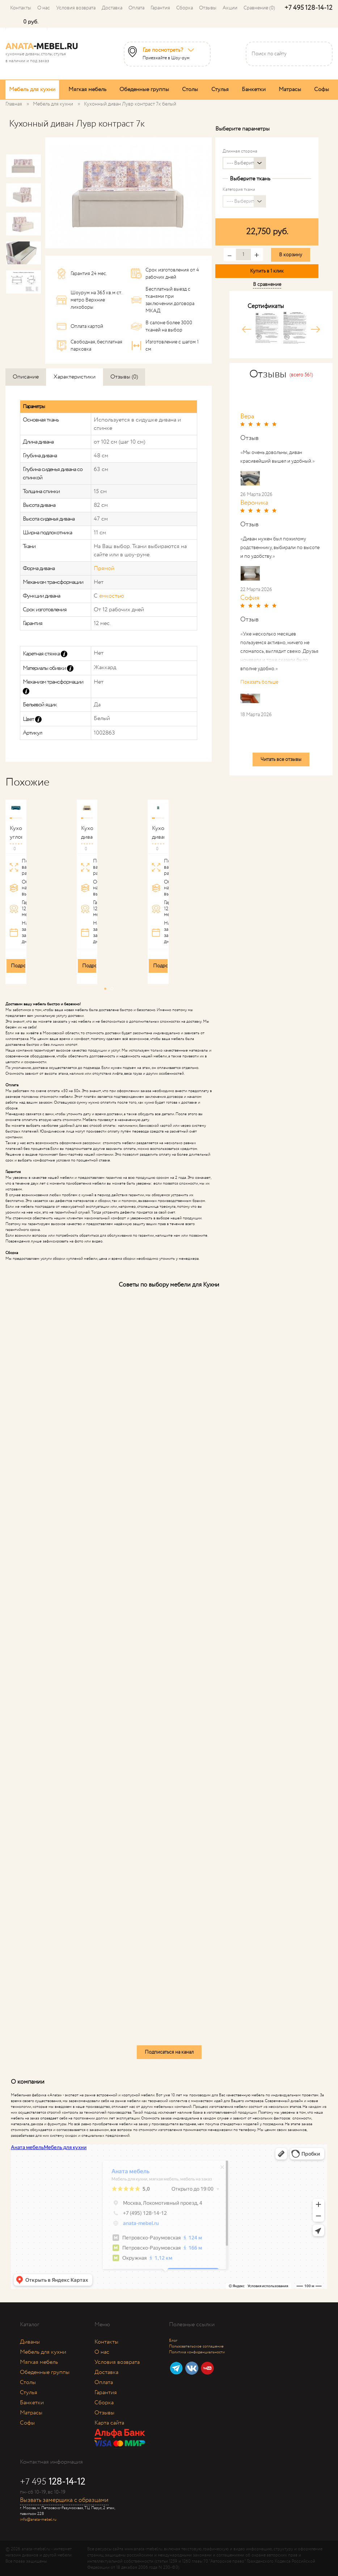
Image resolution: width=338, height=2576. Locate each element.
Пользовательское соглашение (196, 2346)
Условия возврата (76, 8)
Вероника (254, 503)
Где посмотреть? (163, 50)
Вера (247, 416)
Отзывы (207, 8)
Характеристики (75, 377)
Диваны (30, 2342)
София (249, 598)
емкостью (111, 596)
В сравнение (267, 284)
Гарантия (160, 8)
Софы (321, 89)
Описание (26, 377)
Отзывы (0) (124, 377)
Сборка (184, 8)
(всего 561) (301, 374)
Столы (190, 89)
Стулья (220, 89)
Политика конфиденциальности (197, 2352)
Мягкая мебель (87, 89)
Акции (230, 8)
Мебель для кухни (32, 89)
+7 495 (308, 8)
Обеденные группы (144, 89)
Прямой (104, 568)
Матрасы (290, 89)
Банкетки (254, 89)
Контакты (20, 8)
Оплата (136, 8)
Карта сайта (109, 2423)
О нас (43, 8)
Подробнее (24, 966)
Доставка (112, 8)
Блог (173, 2341)
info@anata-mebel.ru (38, 2519)
